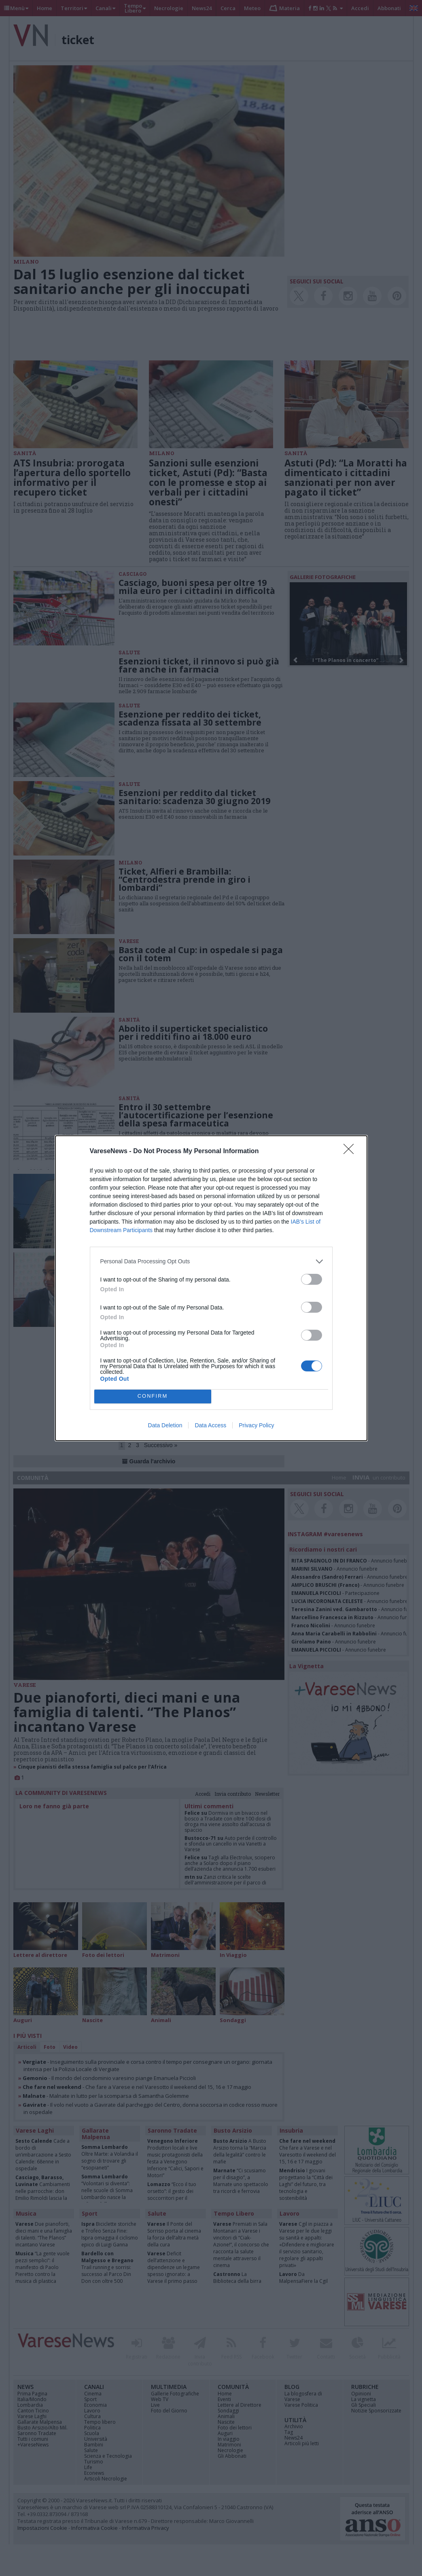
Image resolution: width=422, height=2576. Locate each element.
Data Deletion (165, 1425)
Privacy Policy (256, 1425)
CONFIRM (153, 1396)
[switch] (311, 1279)
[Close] (351, 1151)
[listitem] (211, 1261)
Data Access (210, 1425)
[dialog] (211, 1288)
